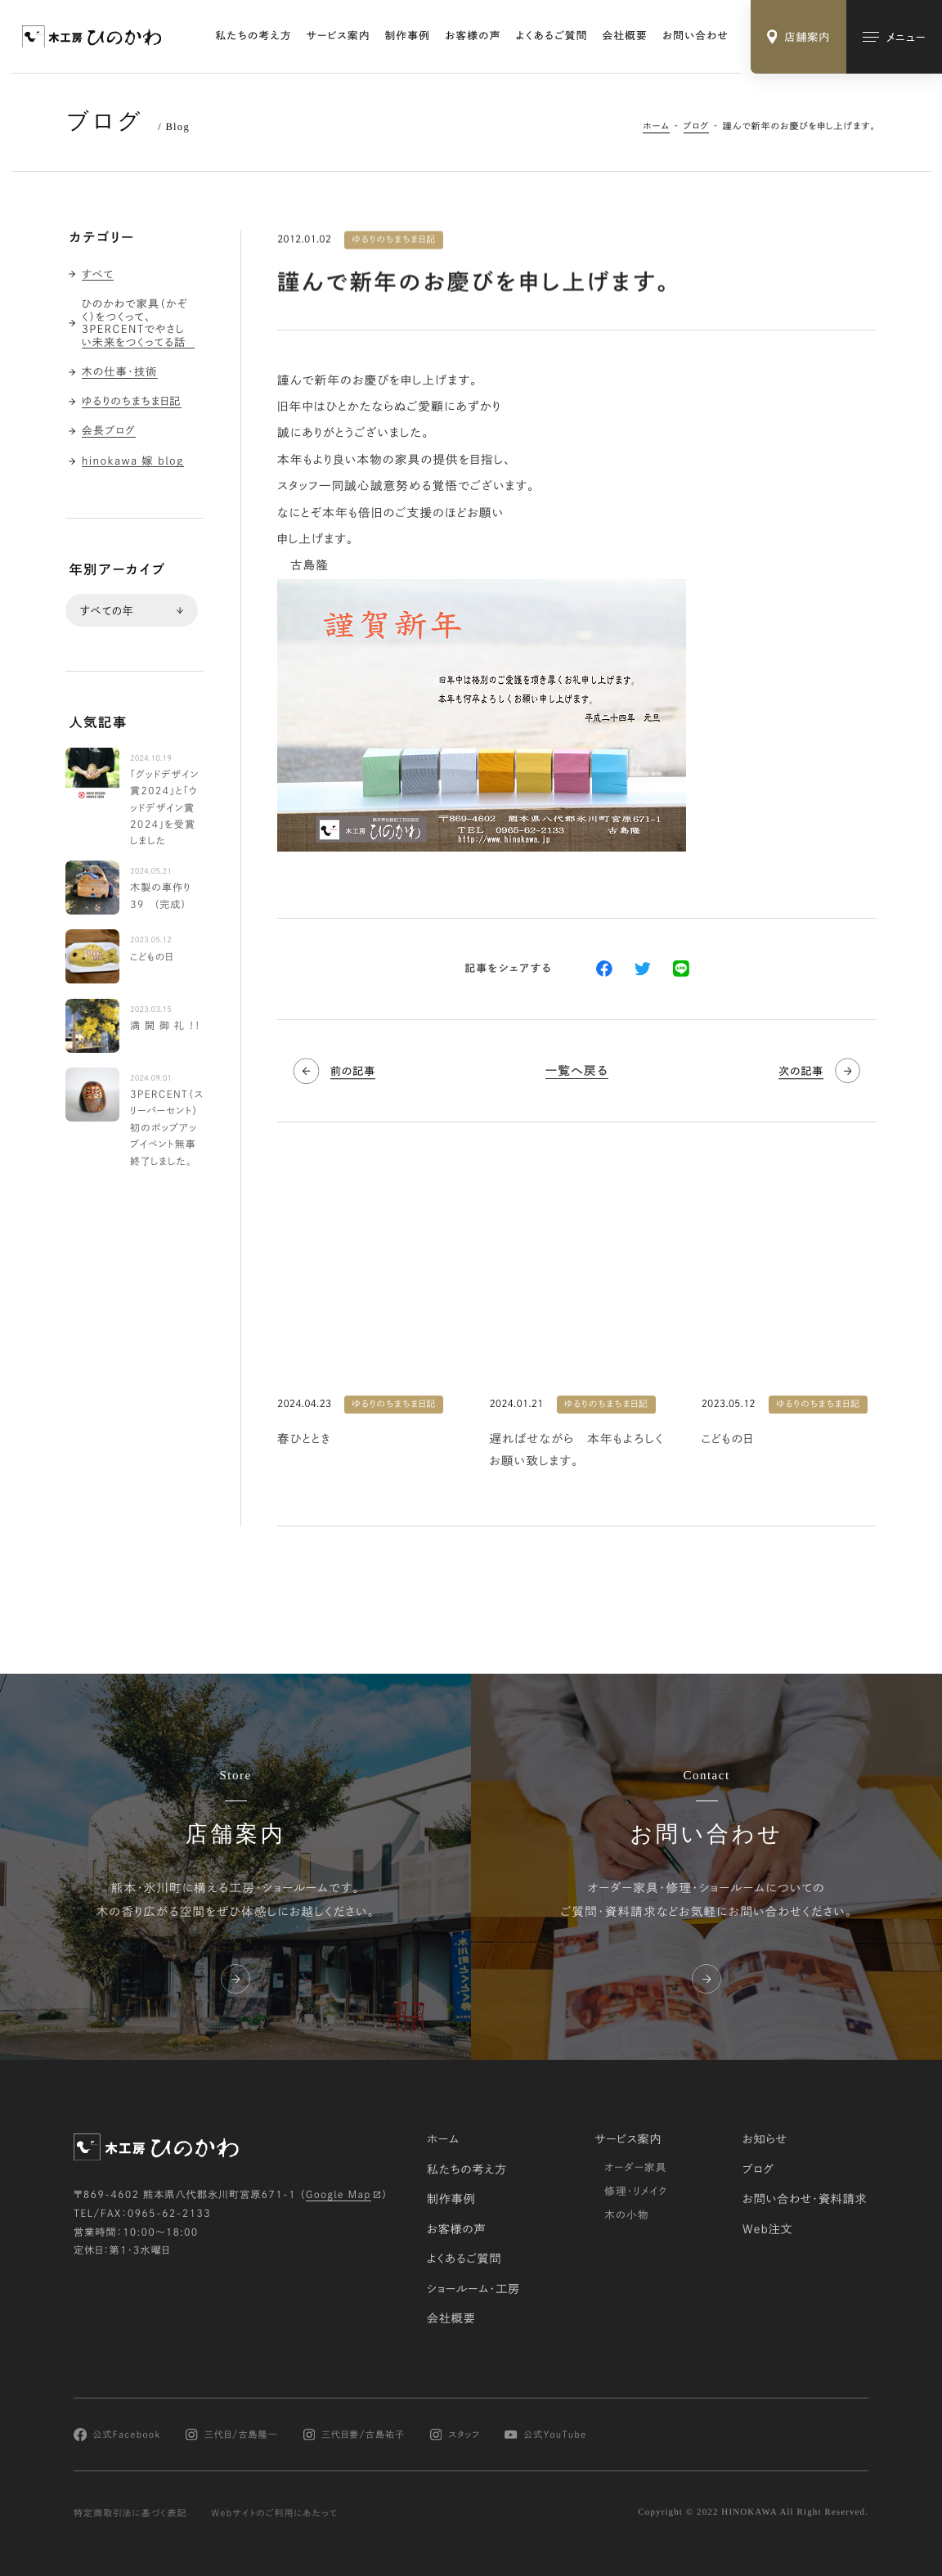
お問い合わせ (695, 35)
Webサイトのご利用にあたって (274, 2512)
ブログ (697, 125)
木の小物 (626, 2214)
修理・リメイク (635, 2191)
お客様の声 (472, 35)
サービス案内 (338, 35)
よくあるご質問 (552, 35)
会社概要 (625, 35)
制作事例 (407, 35)
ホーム (656, 125)
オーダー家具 (635, 2167)
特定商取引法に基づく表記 (130, 2512)
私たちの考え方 (254, 35)
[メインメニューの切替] (894, 37)
